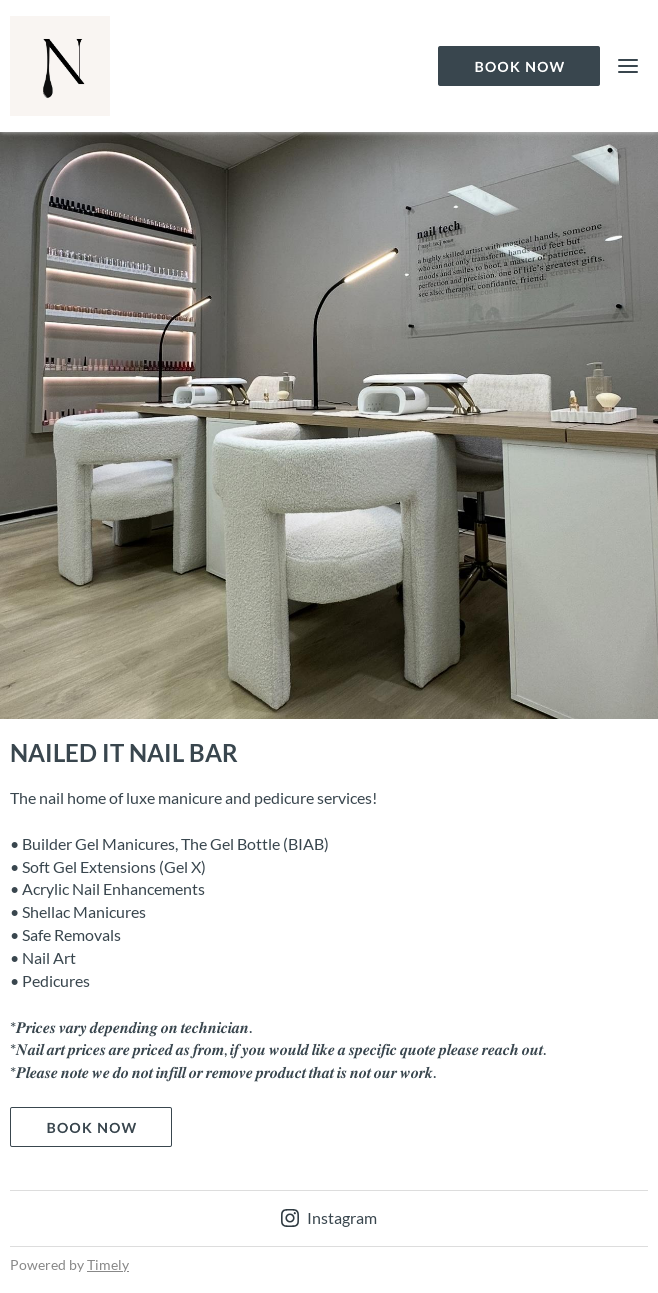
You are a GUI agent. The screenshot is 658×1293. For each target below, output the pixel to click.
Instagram (329, 1217)
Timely (108, 1264)
